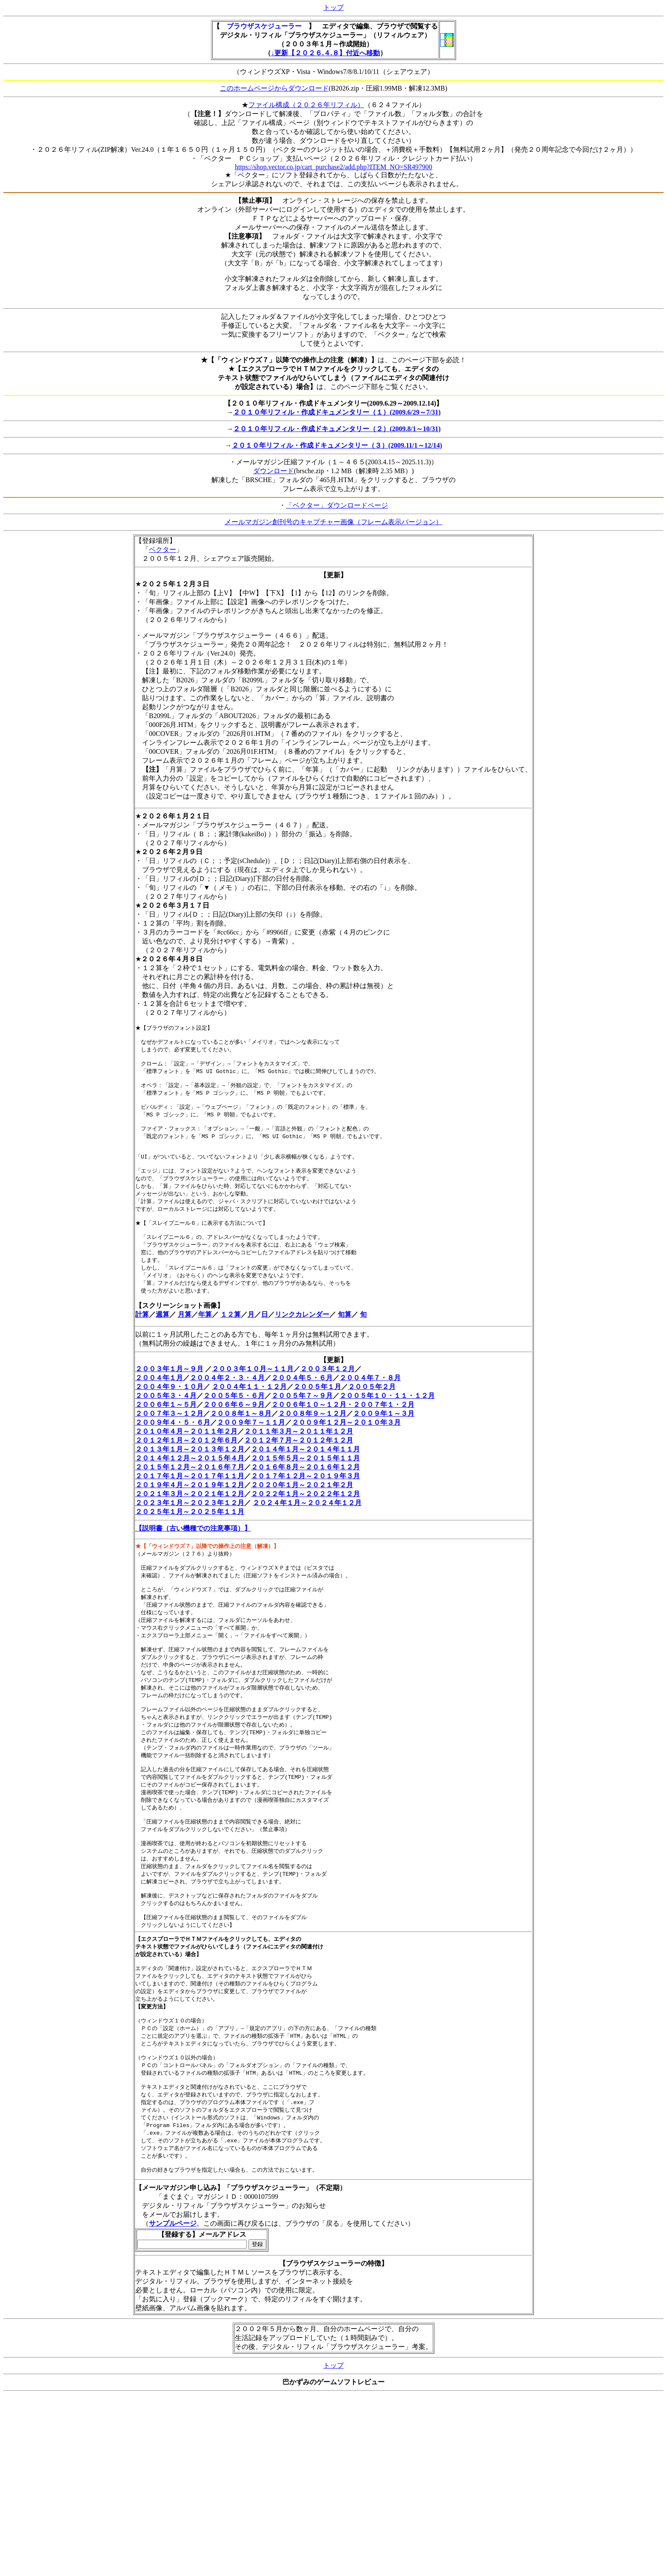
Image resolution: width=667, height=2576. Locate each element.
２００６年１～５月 (166, 1428)
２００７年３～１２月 (169, 1437)
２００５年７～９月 (302, 1419)
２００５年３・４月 (166, 1419)
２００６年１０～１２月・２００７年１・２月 (342, 1428)
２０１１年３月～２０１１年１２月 (298, 1455)
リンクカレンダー (302, 1338)
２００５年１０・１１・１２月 (387, 1419)
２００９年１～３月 (383, 1437)
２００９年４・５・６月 (172, 1446)
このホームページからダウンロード (274, 88)
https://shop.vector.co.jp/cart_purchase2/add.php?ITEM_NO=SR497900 (333, 166)
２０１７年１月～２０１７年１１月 (189, 1500)
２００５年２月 (372, 1410)
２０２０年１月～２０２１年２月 (302, 1509)
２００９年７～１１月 (251, 1446)
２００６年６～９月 (234, 1428)
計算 (142, 1338)
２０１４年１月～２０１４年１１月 (305, 1473)
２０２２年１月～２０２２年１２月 (305, 1518)
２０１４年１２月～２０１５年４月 (189, 1482)
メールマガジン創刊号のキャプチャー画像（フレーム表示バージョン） (333, 521)
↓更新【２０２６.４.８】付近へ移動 (325, 53)
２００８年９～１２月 (312, 1437)
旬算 (344, 1338)
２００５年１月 (317, 1410)
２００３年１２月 (327, 1393)
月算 (184, 1338)
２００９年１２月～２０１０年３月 (346, 1446)
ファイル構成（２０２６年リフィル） (306, 104)
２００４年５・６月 (302, 1402)
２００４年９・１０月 (169, 1410)
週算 (162, 1338)
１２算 (230, 1338)
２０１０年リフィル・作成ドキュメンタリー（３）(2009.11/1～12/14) (337, 445)
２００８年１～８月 (240, 1437)
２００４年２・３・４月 (227, 1402)
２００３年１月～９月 (169, 1393)
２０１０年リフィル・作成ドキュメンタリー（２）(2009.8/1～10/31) (337, 428)
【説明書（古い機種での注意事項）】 (193, 1552)
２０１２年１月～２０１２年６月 (186, 1464)
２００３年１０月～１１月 (253, 1393)
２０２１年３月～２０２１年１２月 (189, 1518)
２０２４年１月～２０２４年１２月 (307, 1527)
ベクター (162, 549)
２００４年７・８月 (370, 1402)
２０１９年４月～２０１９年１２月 (189, 1509)
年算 (205, 1338)
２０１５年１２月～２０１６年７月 (189, 1491)
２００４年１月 (159, 1402)
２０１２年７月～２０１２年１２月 (298, 1464)
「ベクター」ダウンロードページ (337, 505)
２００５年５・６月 (234, 1419)
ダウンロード (273, 470)
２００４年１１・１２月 (249, 1410)
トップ (333, 7)
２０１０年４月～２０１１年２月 (186, 1455)
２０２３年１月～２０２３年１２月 (189, 1527)
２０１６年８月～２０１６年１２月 (305, 1491)
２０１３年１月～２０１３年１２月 (189, 1473)
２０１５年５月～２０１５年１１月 (305, 1482)
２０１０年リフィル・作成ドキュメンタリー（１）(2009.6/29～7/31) (337, 412)
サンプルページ (173, 2295)
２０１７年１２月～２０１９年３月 (305, 1500)
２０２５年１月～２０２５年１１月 (189, 1535)
